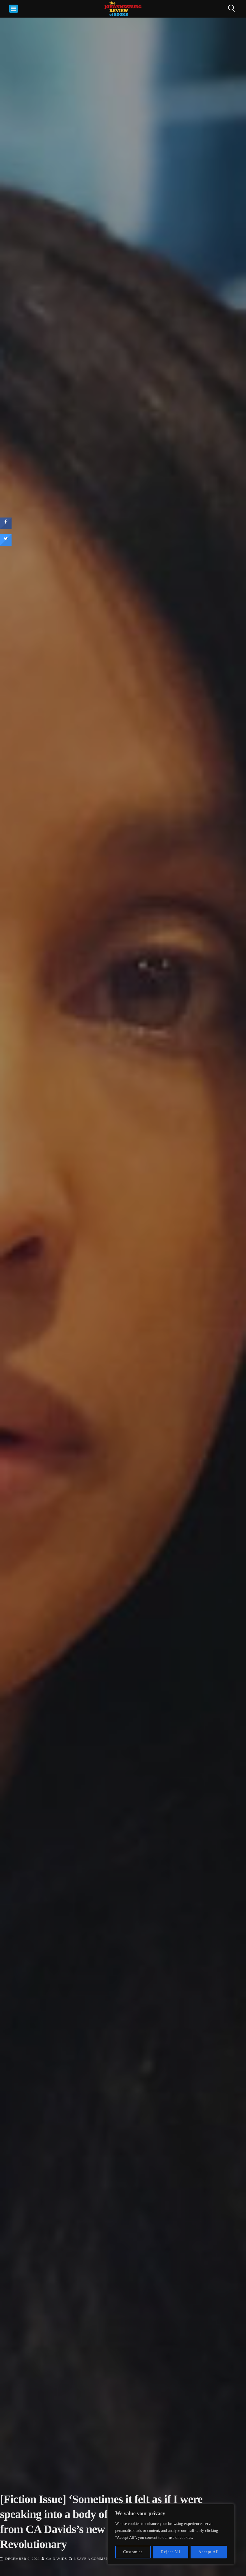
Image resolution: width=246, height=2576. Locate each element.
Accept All (208, 2552)
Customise (133, 2552)
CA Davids (56, 2559)
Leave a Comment (92, 2559)
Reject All (170, 2552)
